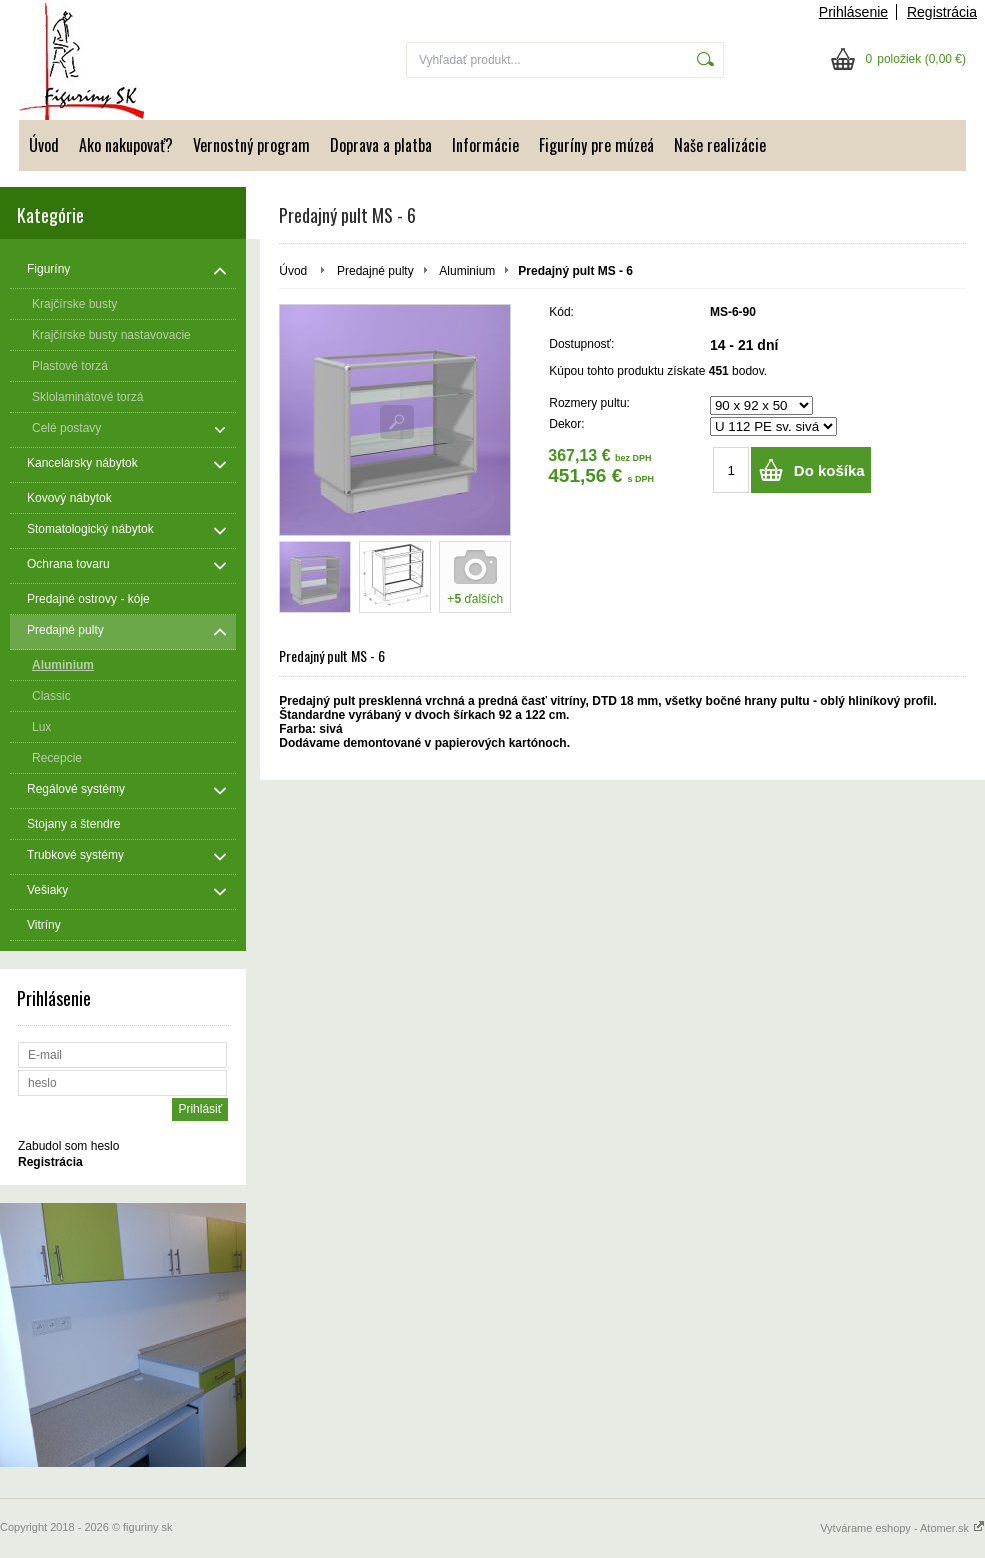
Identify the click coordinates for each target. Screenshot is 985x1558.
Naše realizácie (720, 145)
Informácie (485, 145)
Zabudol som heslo (68, 1146)
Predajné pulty (375, 271)
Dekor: (566, 424)
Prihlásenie (853, 12)
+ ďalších (475, 599)
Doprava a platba (381, 145)
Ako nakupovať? (126, 145)
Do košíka (829, 470)
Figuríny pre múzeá (596, 145)
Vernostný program (251, 145)
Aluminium (467, 271)
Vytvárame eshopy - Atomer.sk (902, 1528)
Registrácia (942, 12)
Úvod (44, 145)
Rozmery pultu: (589, 403)
